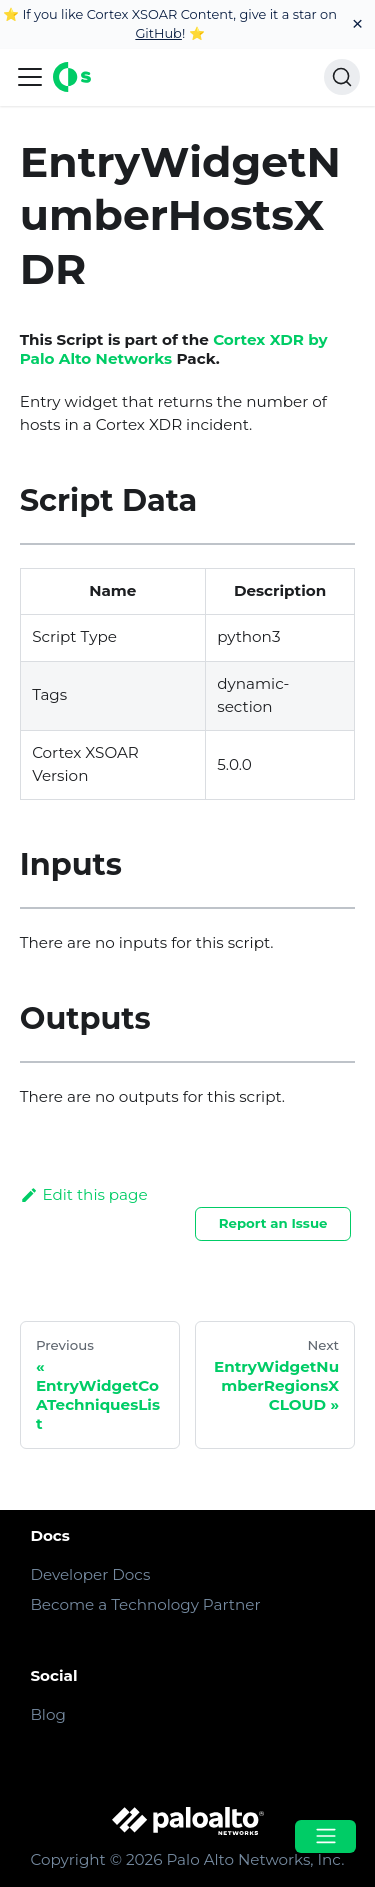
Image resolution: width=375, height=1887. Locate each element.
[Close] (357, 24)
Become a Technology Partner (145, 1604)
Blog (47, 1714)
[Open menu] (325, 1836)
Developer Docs (90, 1574)
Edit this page (84, 1194)
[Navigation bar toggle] (30, 77)
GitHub (158, 33)
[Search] (342, 77)
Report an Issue (273, 1223)
